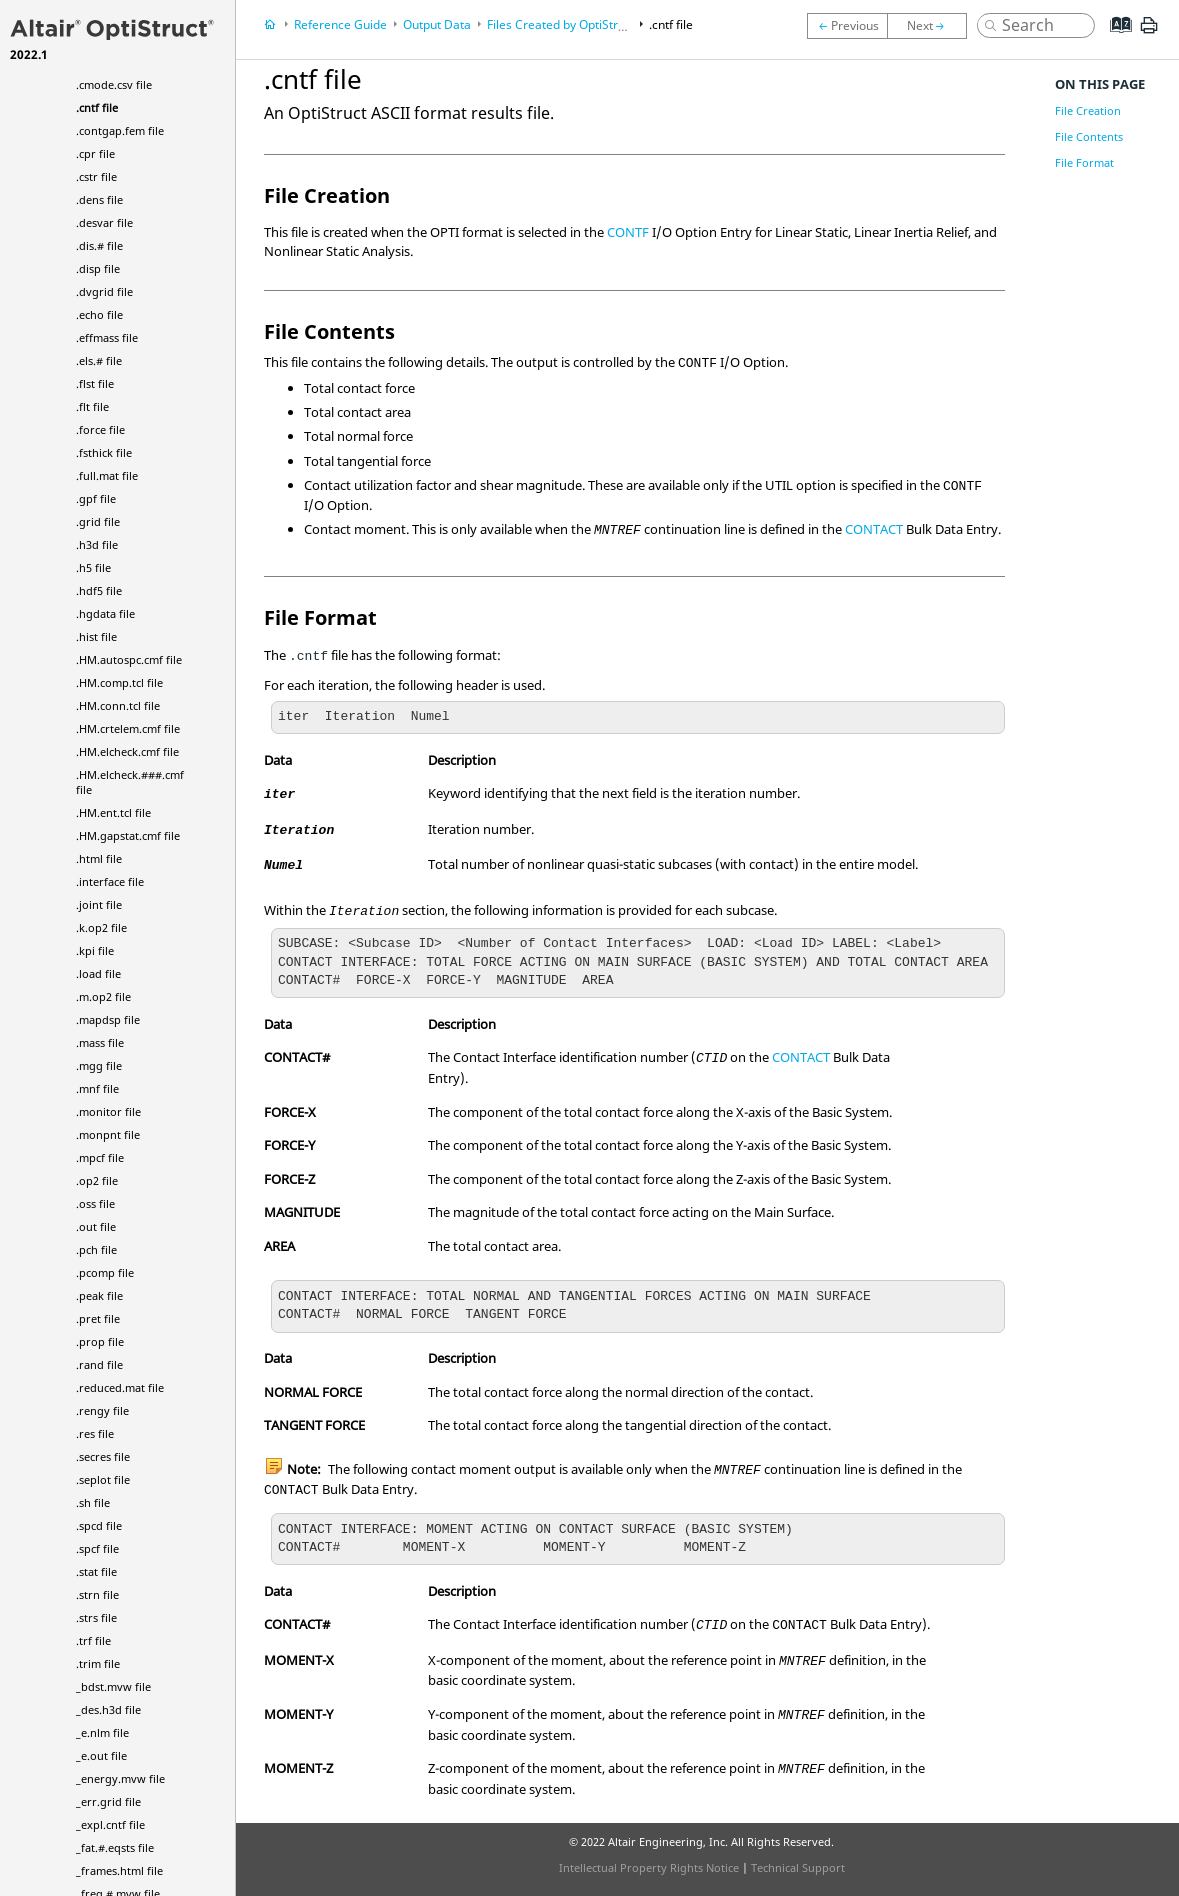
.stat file (96, 1571)
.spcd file (99, 1525)
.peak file (99, 1295)
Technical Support (798, 1867)
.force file (100, 429)
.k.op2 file (101, 927)
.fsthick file (104, 452)
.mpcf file (100, 1157)
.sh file (93, 1502)
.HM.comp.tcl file (119, 682)
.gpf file (96, 498)
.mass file (100, 1042)
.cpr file (95, 153)
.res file (95, 1433)
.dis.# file (99, 245)
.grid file (98, 521)
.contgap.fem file (120, 130)
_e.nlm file (102, 1732)
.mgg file (99, 1065)
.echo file (99, 314)
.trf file (93, 1640)
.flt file (92, 406)
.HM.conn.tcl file (118, 705)
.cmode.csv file (114, 84)
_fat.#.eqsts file (115, 1847)
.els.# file (99, 360)
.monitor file (108, 1111)
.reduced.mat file (120, 1387)
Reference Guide (340, 24)
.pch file (96, 1249)
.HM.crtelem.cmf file (128, 728)
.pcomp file (105, 1272)
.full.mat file (107, 475)
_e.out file (101, 1755)
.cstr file (96, 176)
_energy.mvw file (120, 1778)
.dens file (99, 199)
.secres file (103, 1456)
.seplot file (103, 1479)
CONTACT (874, 529)
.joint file (99, 904)
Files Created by (561, 24)
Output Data (437, 24)
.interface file (110, 881)
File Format (1084, 162)
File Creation (1088, 110)
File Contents (1089, 136)
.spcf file (97, 1548)
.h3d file (97, 544)
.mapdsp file (108, 1019)
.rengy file (102, 1410)
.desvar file (104, 222)
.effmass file (107, 337)
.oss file (95, 1203)
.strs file (96, 1617)
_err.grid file (108, 1801)
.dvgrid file (104, 291)
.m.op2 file (103, 996)
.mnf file (97, 1088)
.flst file (95, 383)
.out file (96, 1226)
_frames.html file (119, 1870)
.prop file (100, 1341)
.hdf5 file (99, 590)
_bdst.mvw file (113, 1686)
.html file (99, 858)
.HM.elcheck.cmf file (127, 751)
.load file (98, 973)
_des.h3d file (108, 1709)
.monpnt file (108, 1134)
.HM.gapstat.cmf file (128, 835)
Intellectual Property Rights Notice (649, 1867)
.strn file (97, 1594)
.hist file (96, 636)
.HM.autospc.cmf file (129, 659)
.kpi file (95, 950)
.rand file (99, 1364)
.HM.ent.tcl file (113, 812)
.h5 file (93, 567)
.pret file (98, 1318)
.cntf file (97, 107)
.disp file (98, 268)
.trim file (98, 1663)
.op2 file (97, 1180)
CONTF (628, 232)
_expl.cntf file (110, 1824)
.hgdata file (105, 613)
